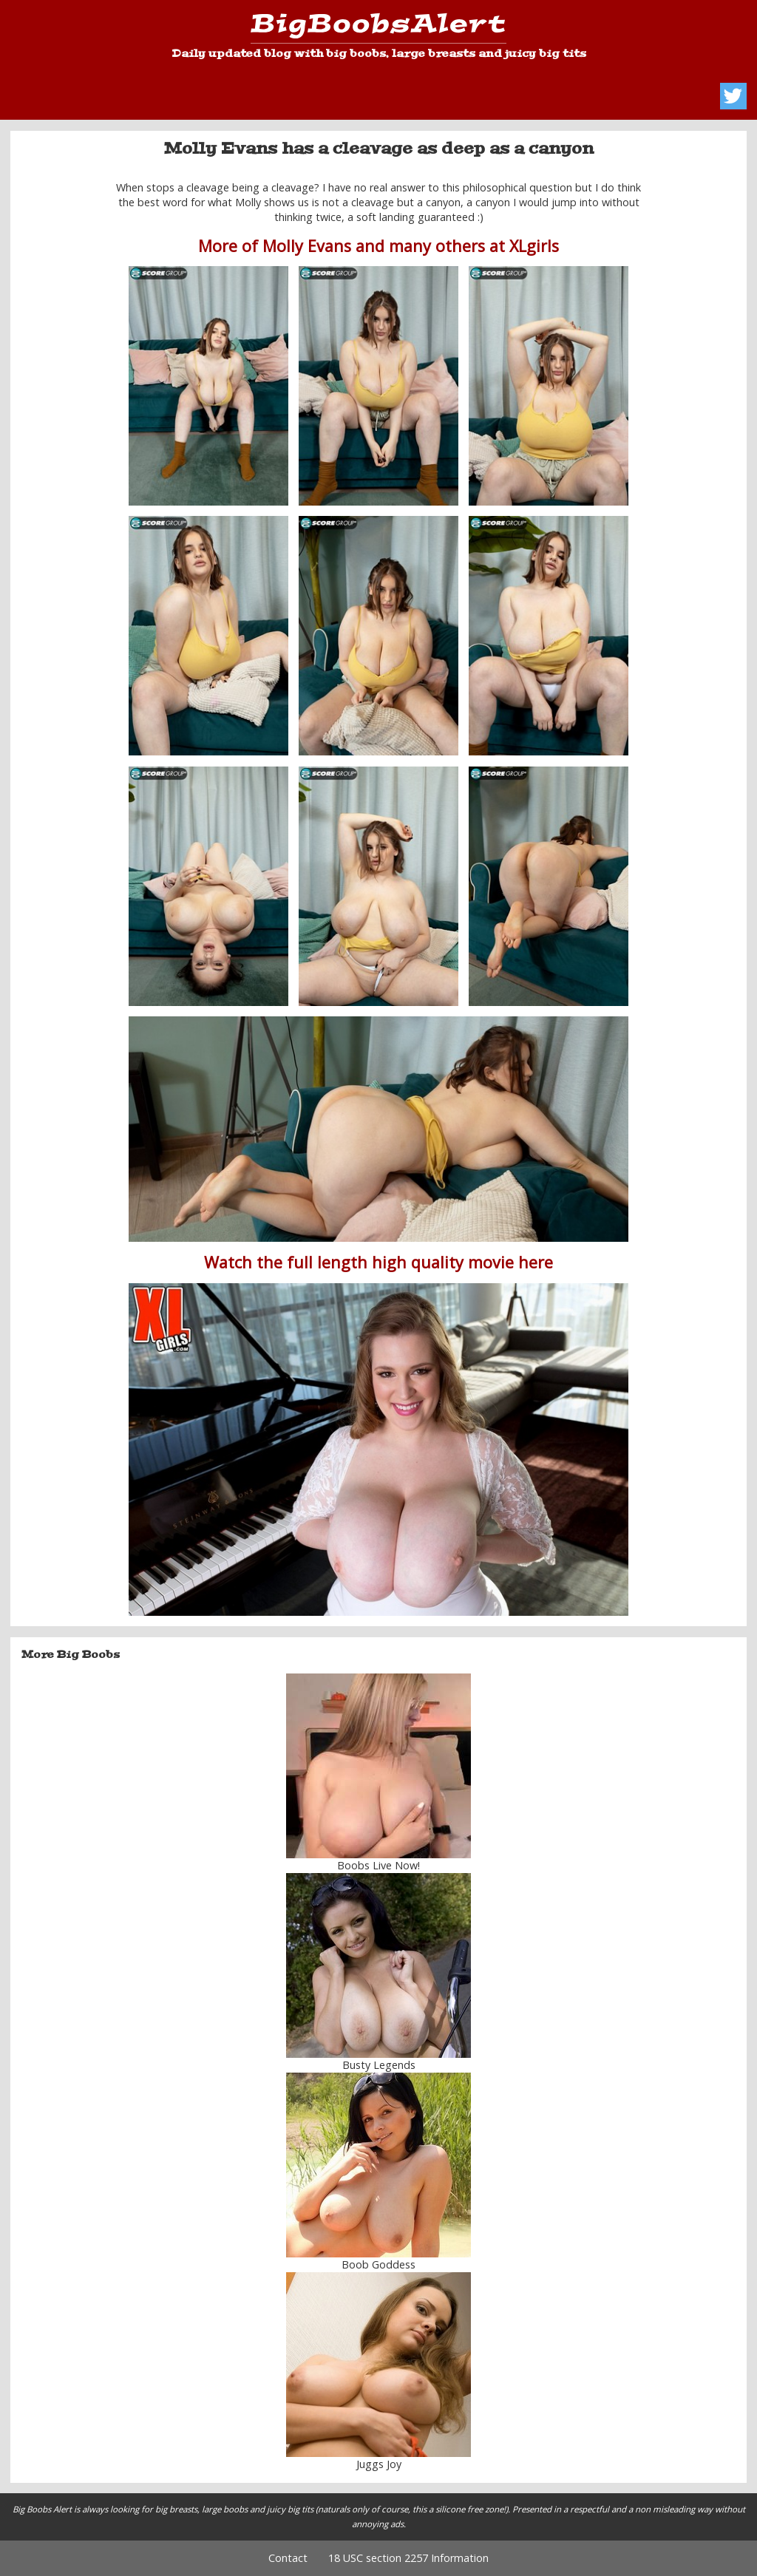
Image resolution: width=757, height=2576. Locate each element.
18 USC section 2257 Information (408, 2558)
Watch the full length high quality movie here (378, 1262)
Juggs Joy (378, 2464)
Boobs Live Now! (378, 1865)
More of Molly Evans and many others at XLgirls (378, 246)
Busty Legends (378, 2065)
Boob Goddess (378, 2264)
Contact (288, 2558)
